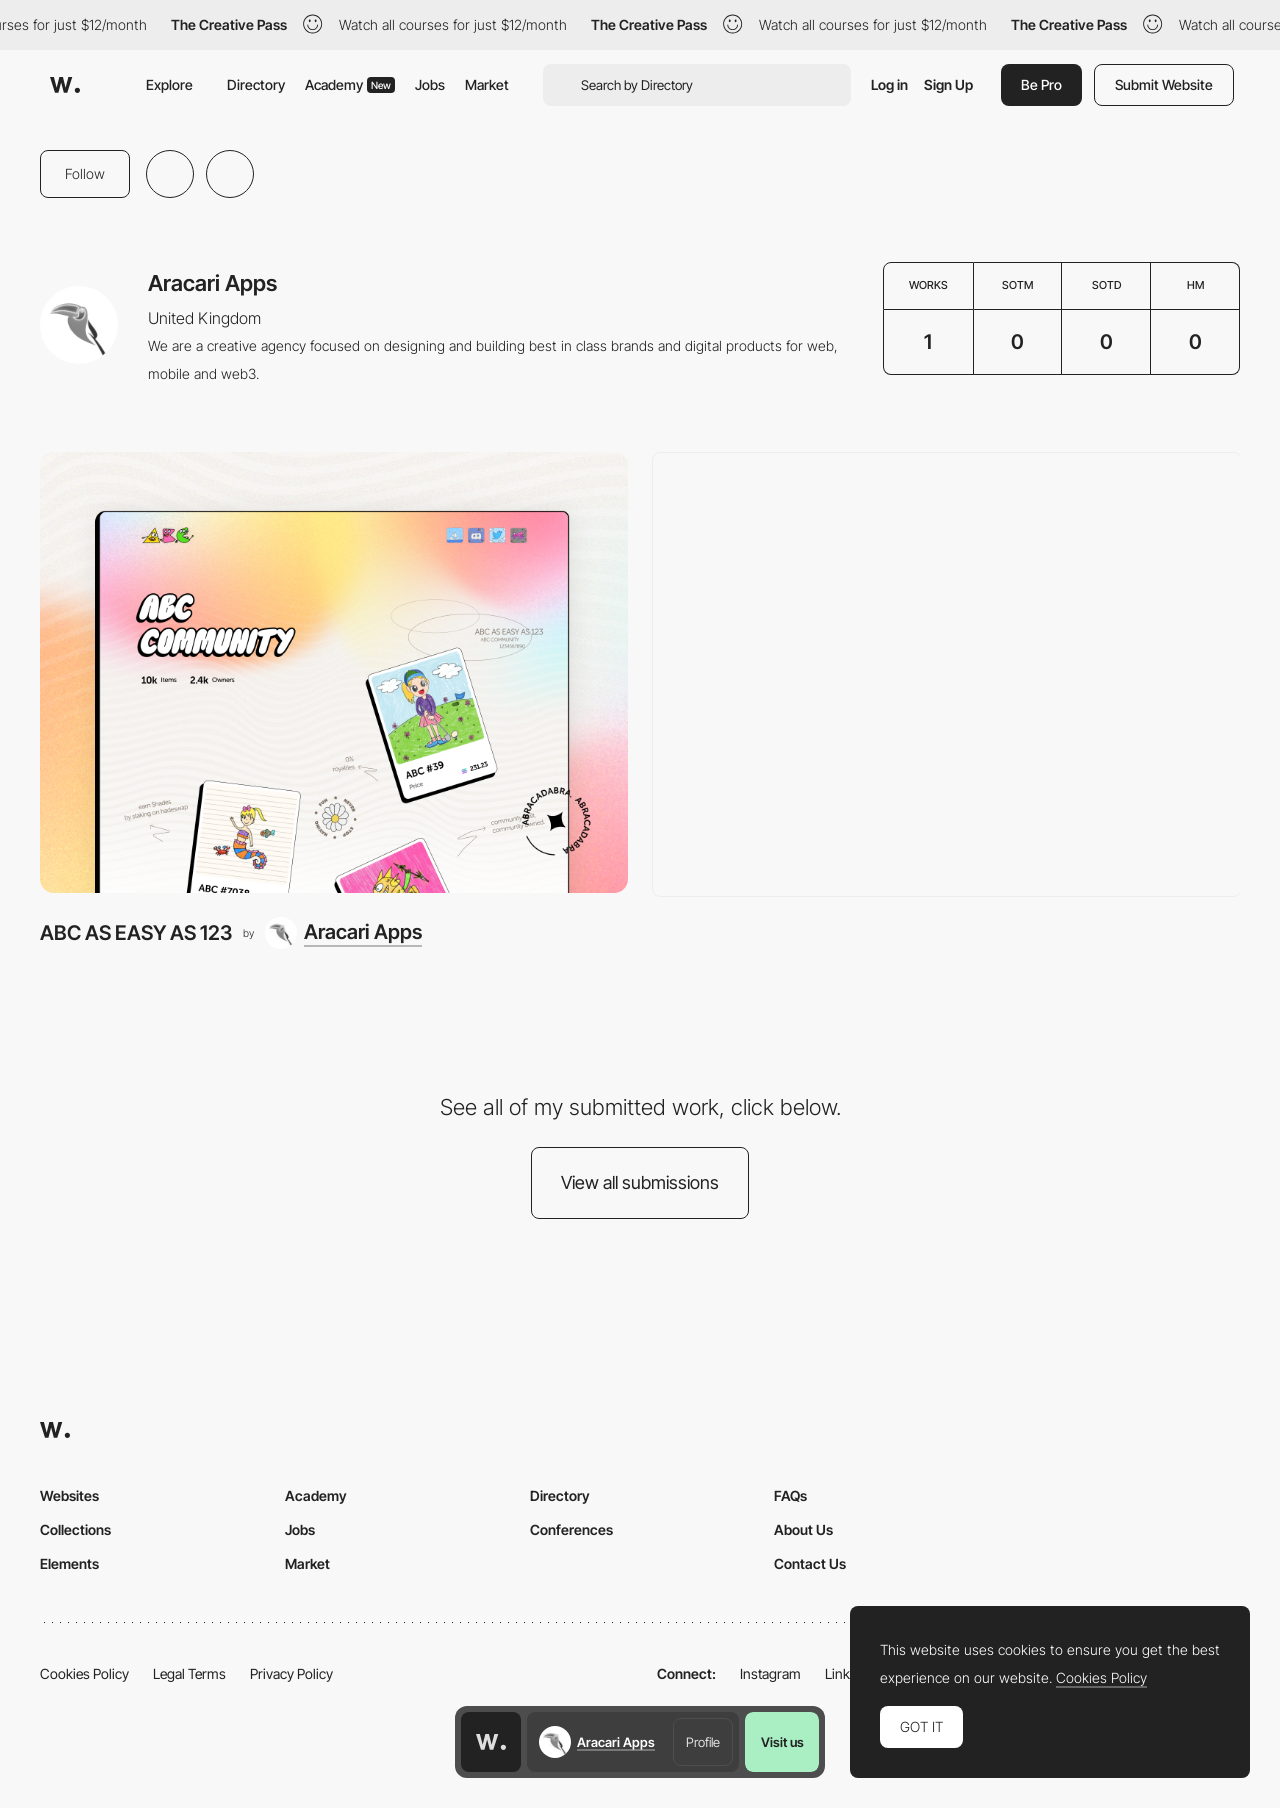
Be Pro (1041, 84)
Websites (69, 1495)
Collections (75, 1529)
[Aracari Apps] (343, 933)
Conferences (571, 1529)
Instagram (770, 1673)
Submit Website (1164, 84)
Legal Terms (189, 1673)
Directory (256, 84)
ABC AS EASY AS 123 (136, 932)
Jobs (430, 84)
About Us (803, 1529)
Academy (350, 84)
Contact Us (810, 1563)
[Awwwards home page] (491, 1742)
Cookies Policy (84, 1673)
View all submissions (640, 1182)
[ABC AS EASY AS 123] (334, 672)
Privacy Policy (291, 1673)
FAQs (790, 1495)
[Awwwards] (65, 85)
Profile (703, 1742)
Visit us (782, 1742)
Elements (69, 1563)
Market (487, 84)
